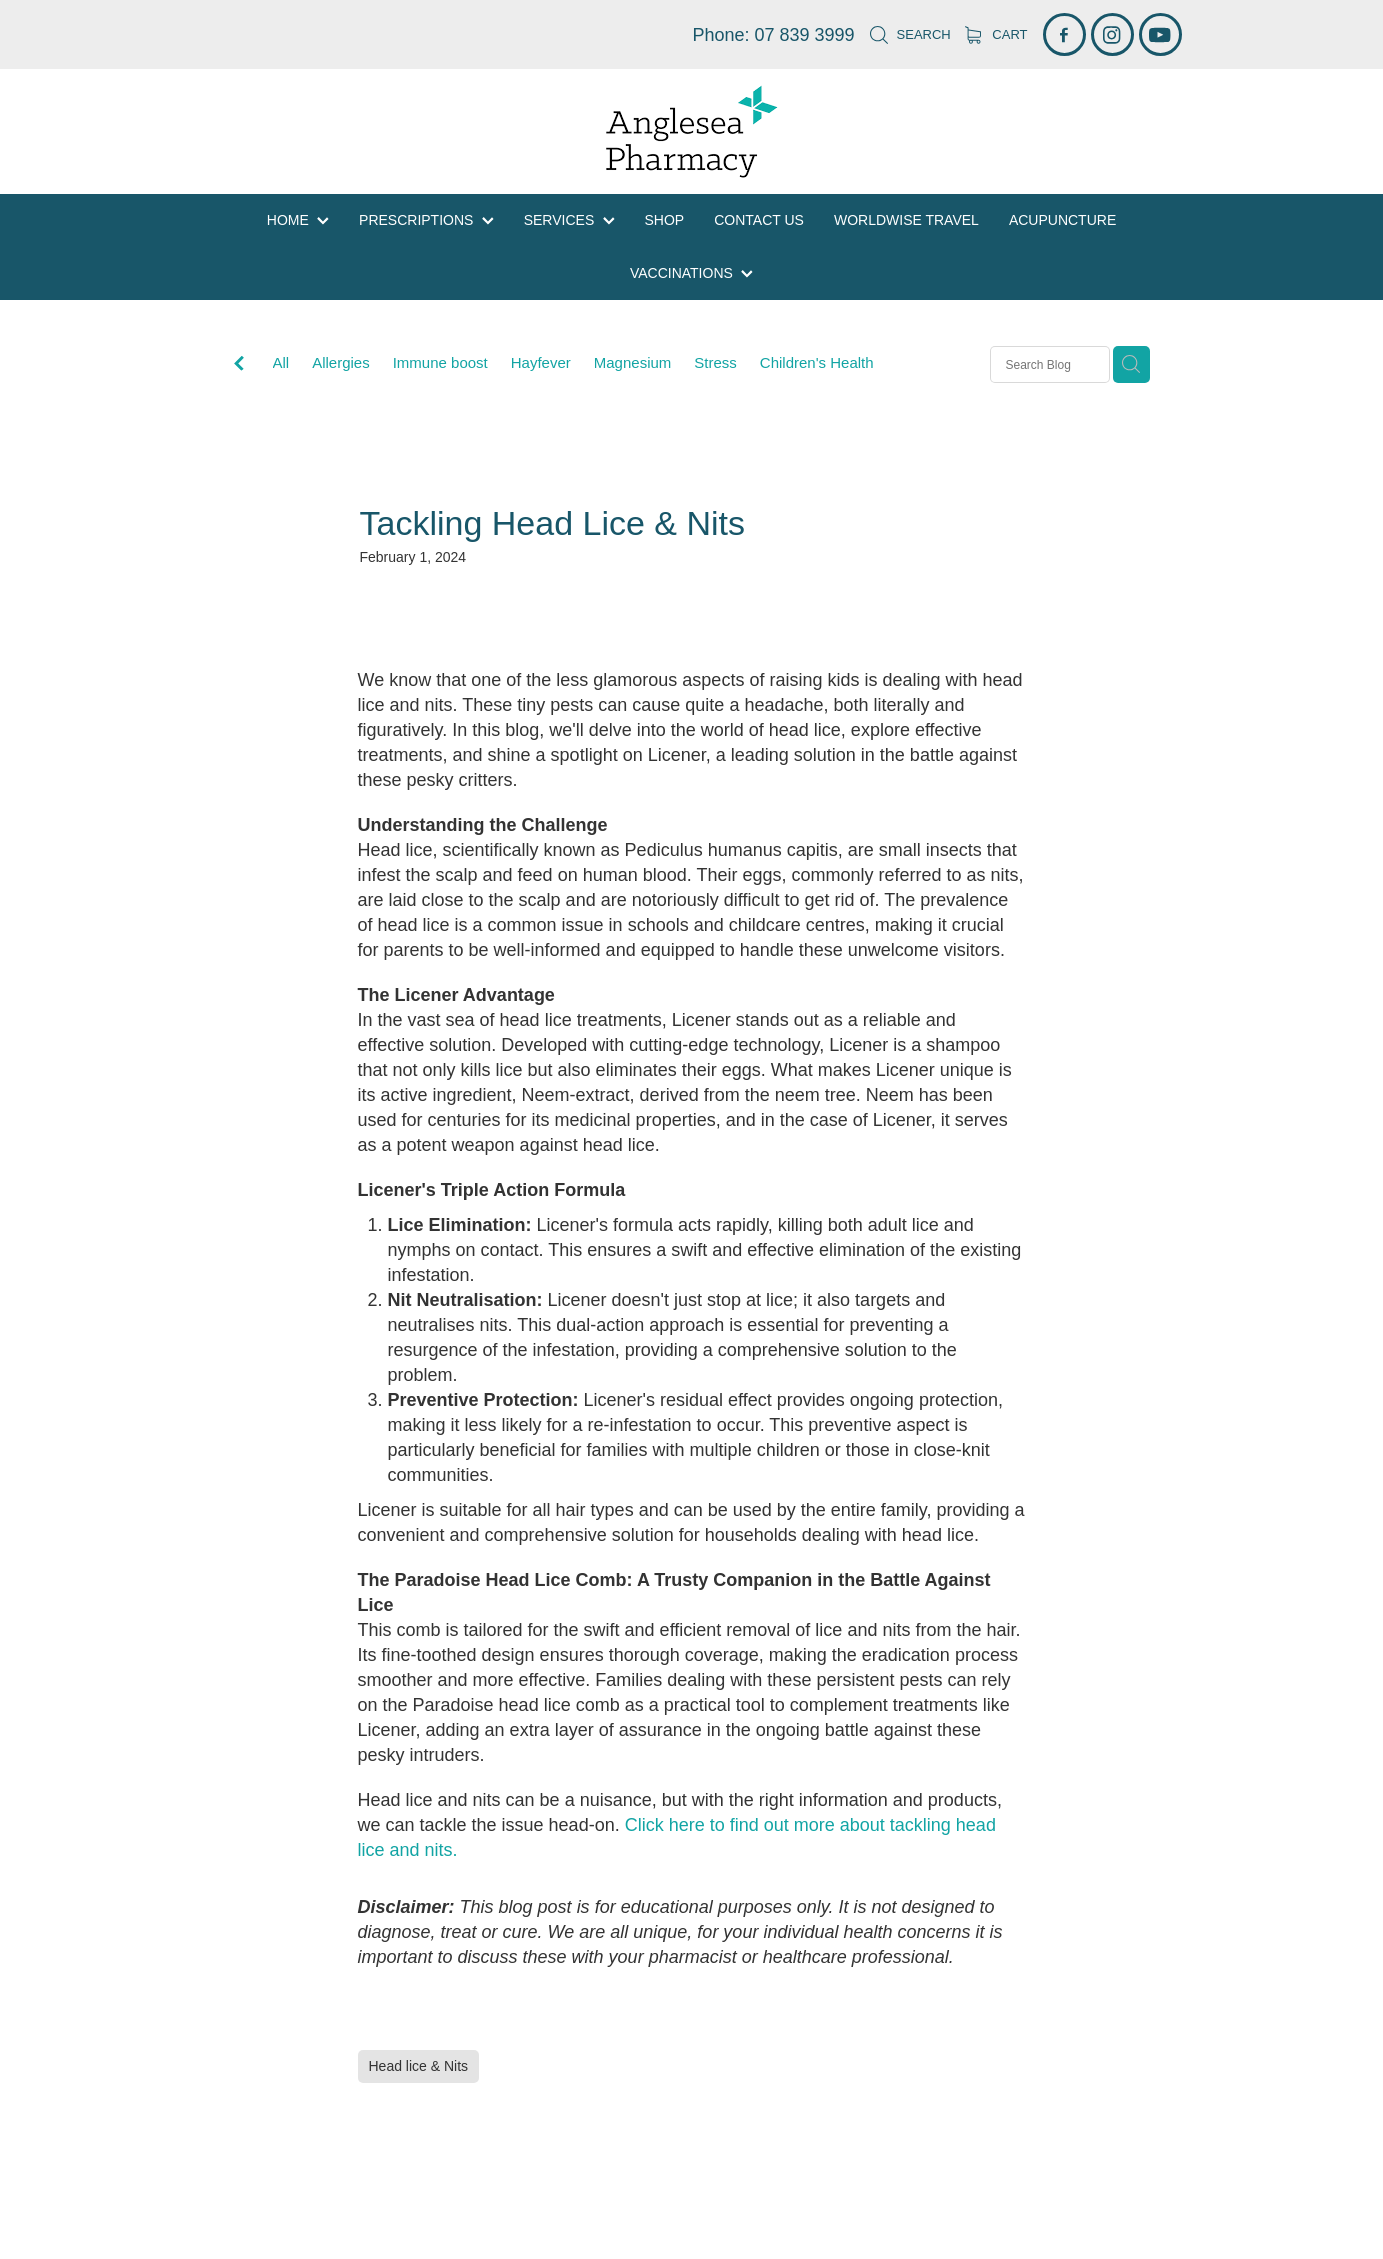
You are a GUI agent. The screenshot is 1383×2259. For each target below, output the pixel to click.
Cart (996, 34)
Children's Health (817, 362)
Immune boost (440, 362)
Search (910, 34)
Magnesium (633, 362)
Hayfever (541, 362)
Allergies (341, 362)
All (281, 362)
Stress (715, 362)
